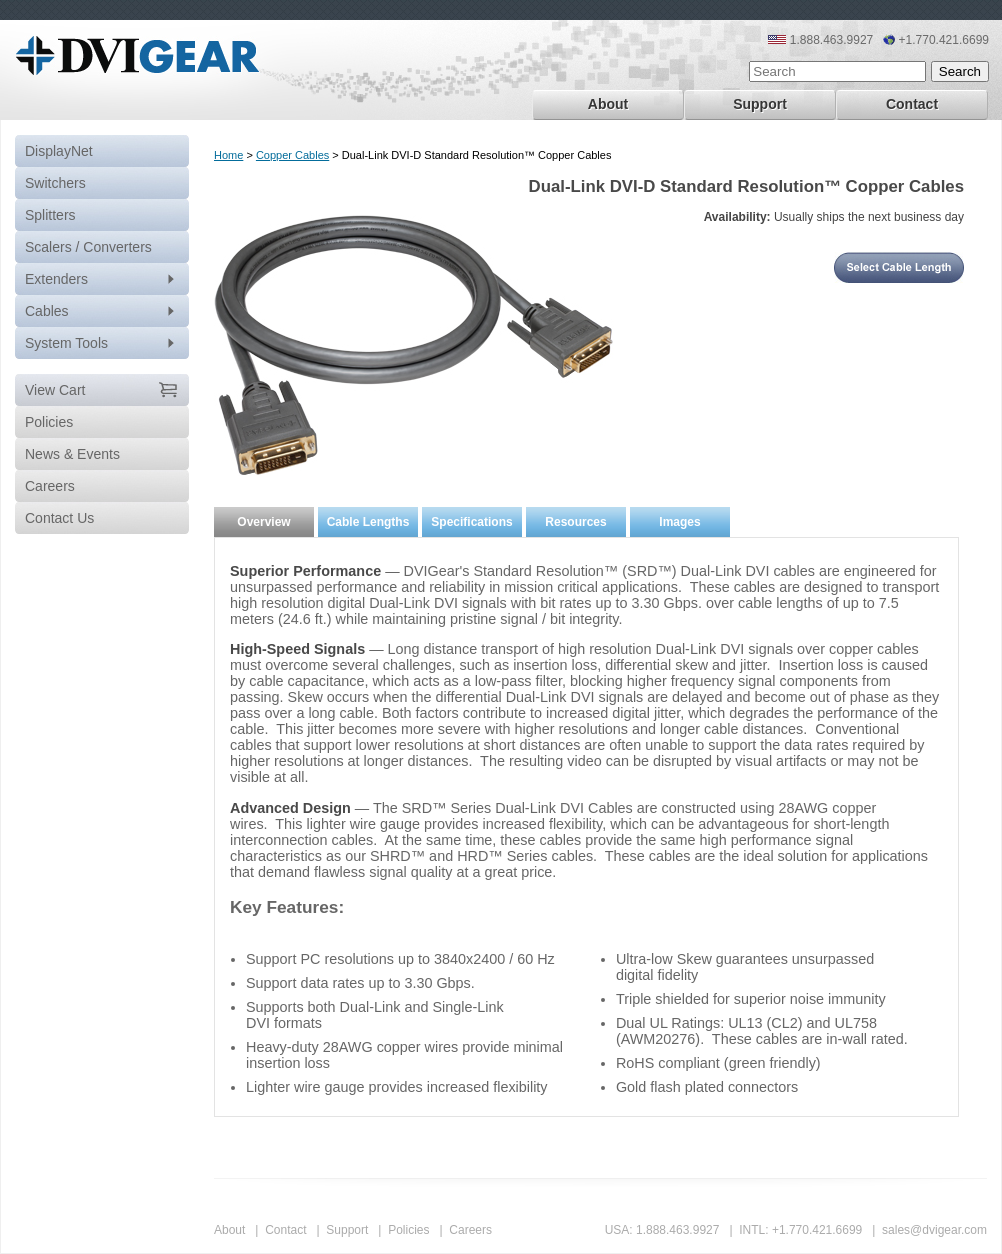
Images (679, 522)
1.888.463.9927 (677, 1230)
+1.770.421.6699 (817, 1230)
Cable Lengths (368, 522)
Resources (575, 522)
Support (760, 104)
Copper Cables (292, 155)
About (608, 104)
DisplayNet (59, 151)
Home (228, 155)
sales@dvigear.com (934, 1230)
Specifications (471, 522)
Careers (470, 1230)
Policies (408, 1230)
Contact (912, 104)
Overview (263, 522)
